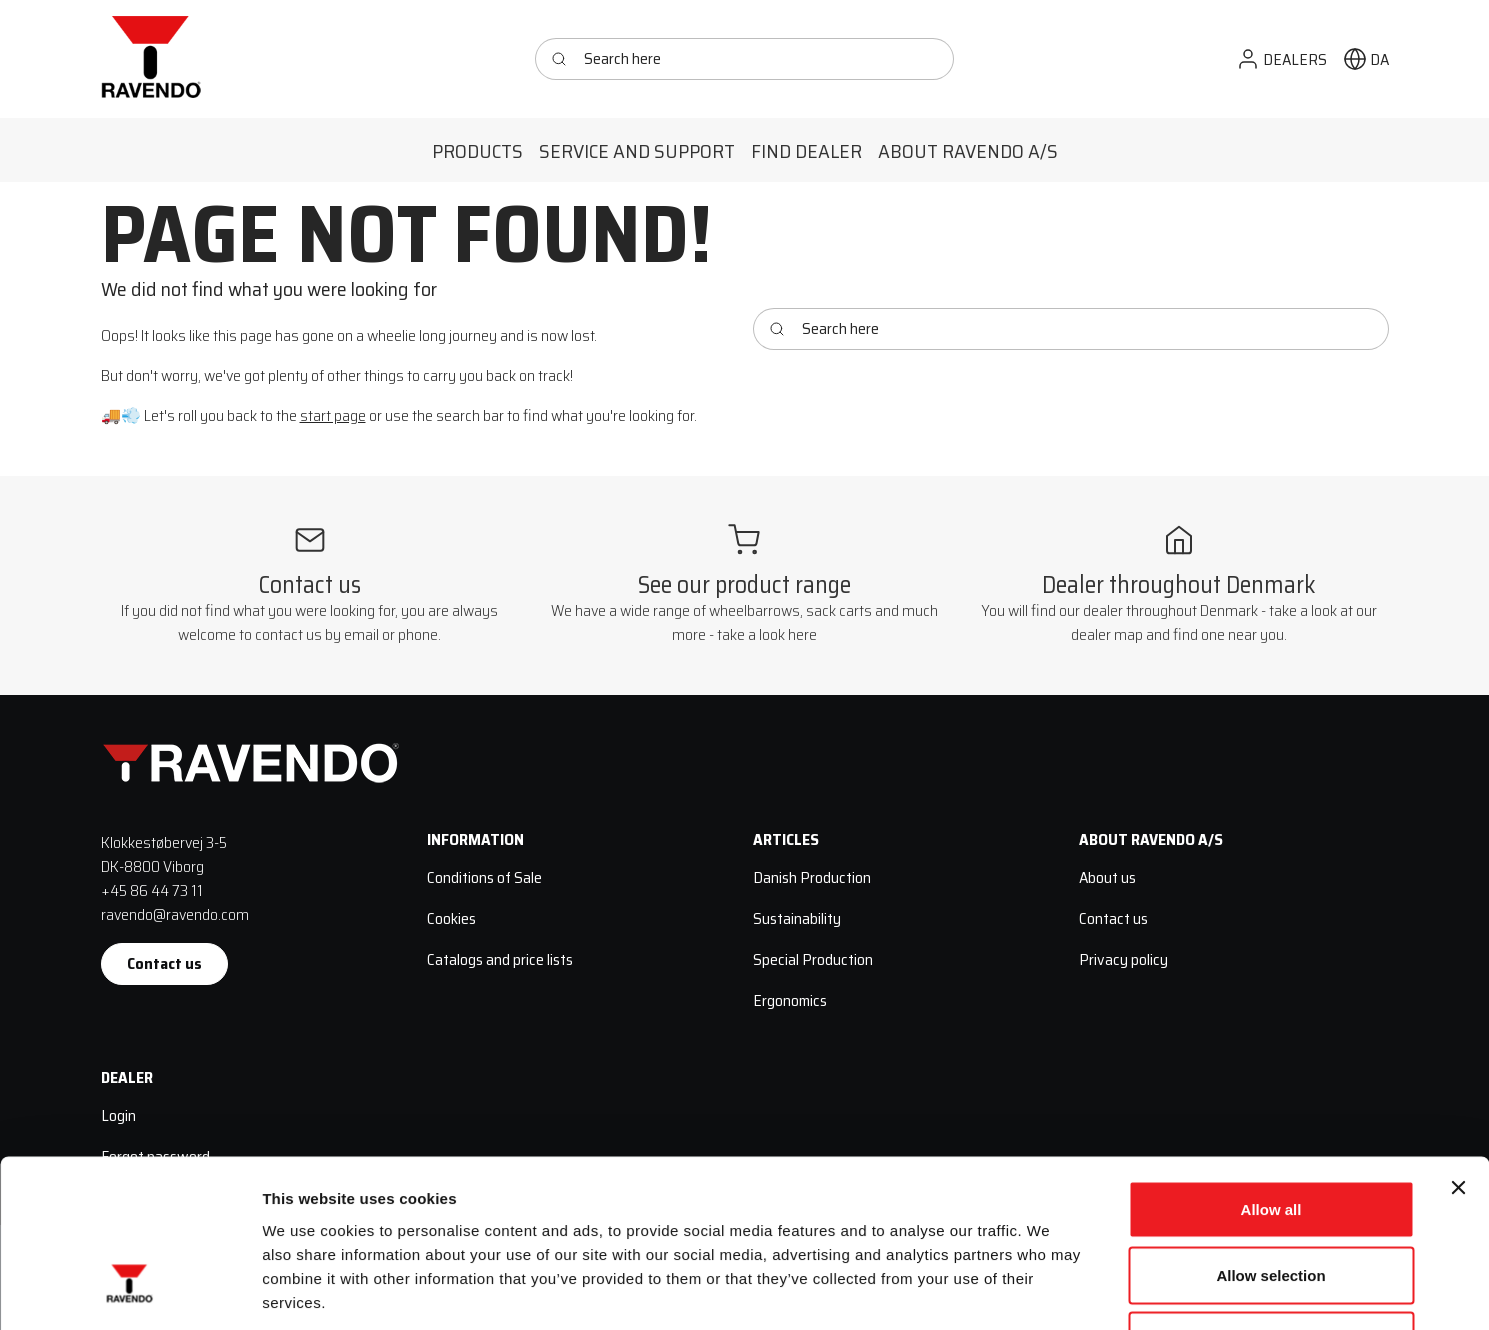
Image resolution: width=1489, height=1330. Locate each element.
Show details (1049, 1290)
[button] (1281, 59)
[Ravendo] (151, 59)
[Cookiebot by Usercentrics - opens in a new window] (129, 1291)
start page (333, 415)
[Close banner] (1458, 1046)
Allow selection (1270, 1133)
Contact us (164, 963)
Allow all (1271, 1067)
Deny (1271, 1198)
